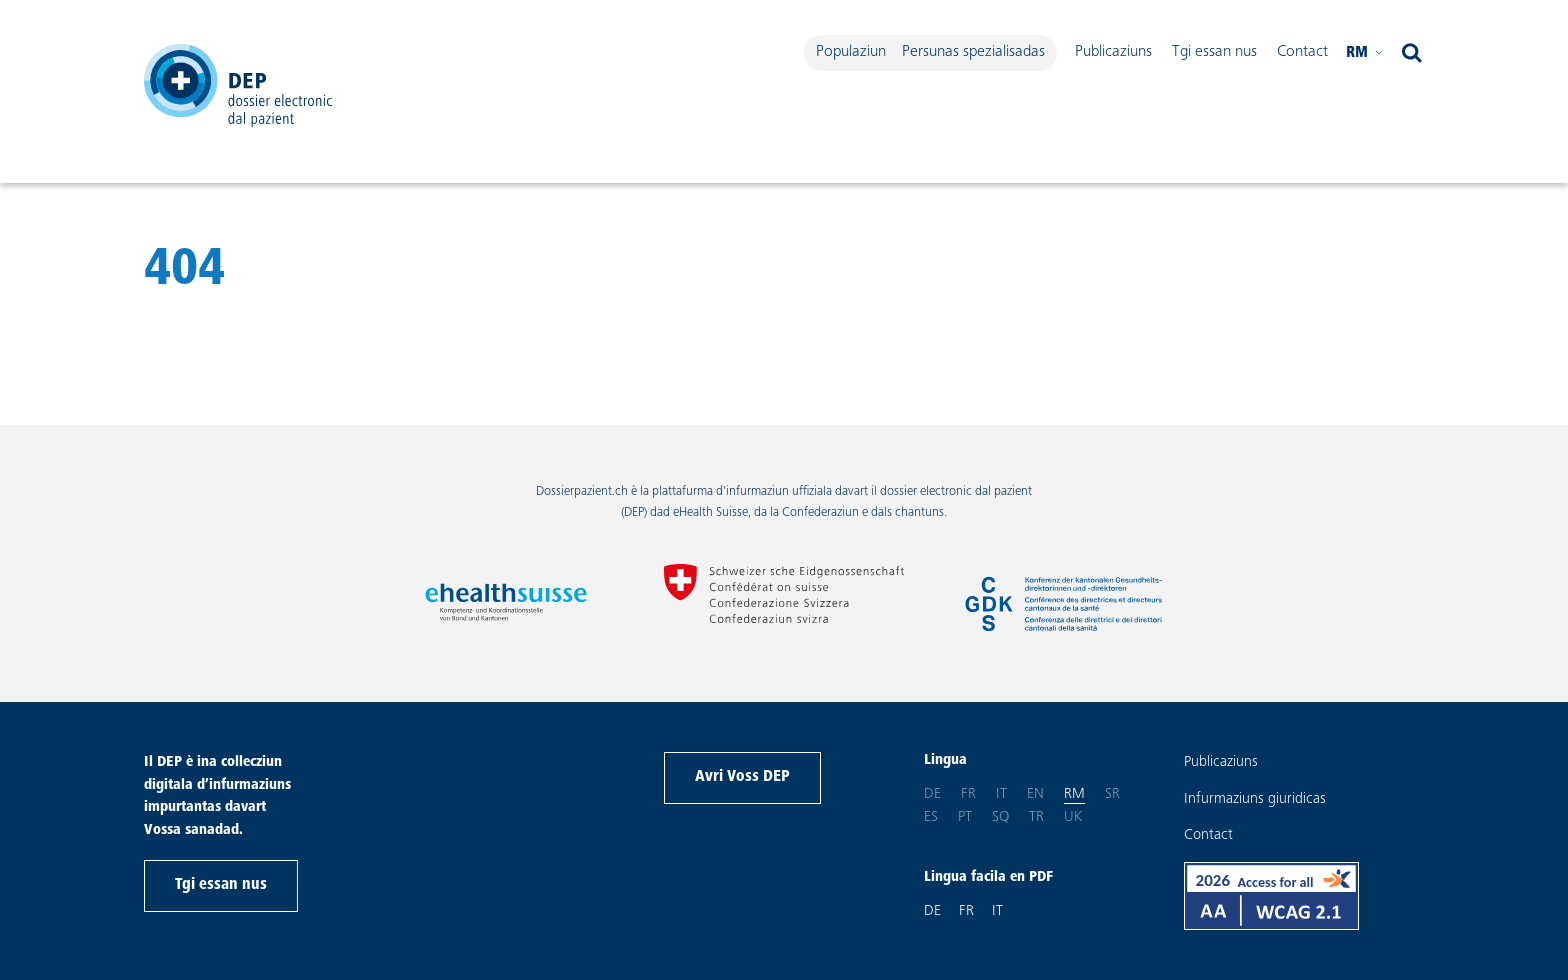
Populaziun (851, 52)
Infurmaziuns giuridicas (1255, 799)
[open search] (1412, 53)
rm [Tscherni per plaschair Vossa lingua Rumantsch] (1365, 53)
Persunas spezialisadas (973, 52)
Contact (1302, 52)
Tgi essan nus (1214, 52)
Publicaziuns (1113, 52)
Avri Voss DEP (742, 777)
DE (932, 911)
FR (966, 911)
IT (997, 911)
